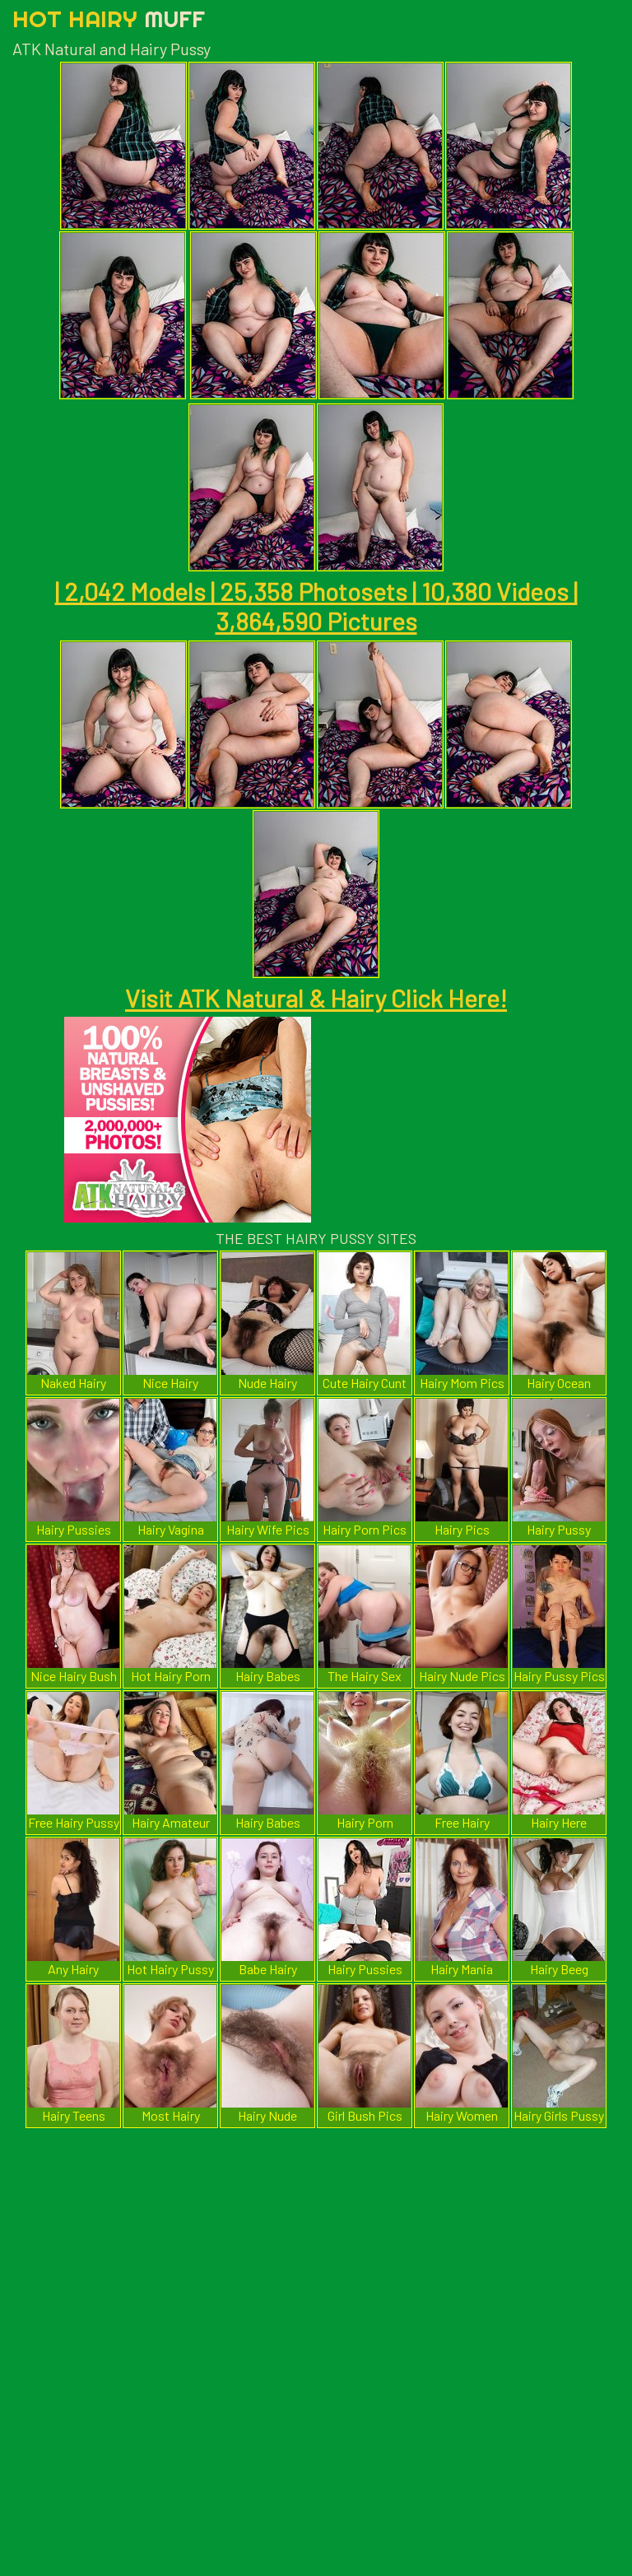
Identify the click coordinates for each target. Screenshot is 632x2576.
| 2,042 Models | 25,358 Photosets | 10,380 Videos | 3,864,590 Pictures (316, 606)
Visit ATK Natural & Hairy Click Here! (316, 998)
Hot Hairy (108, 18)
